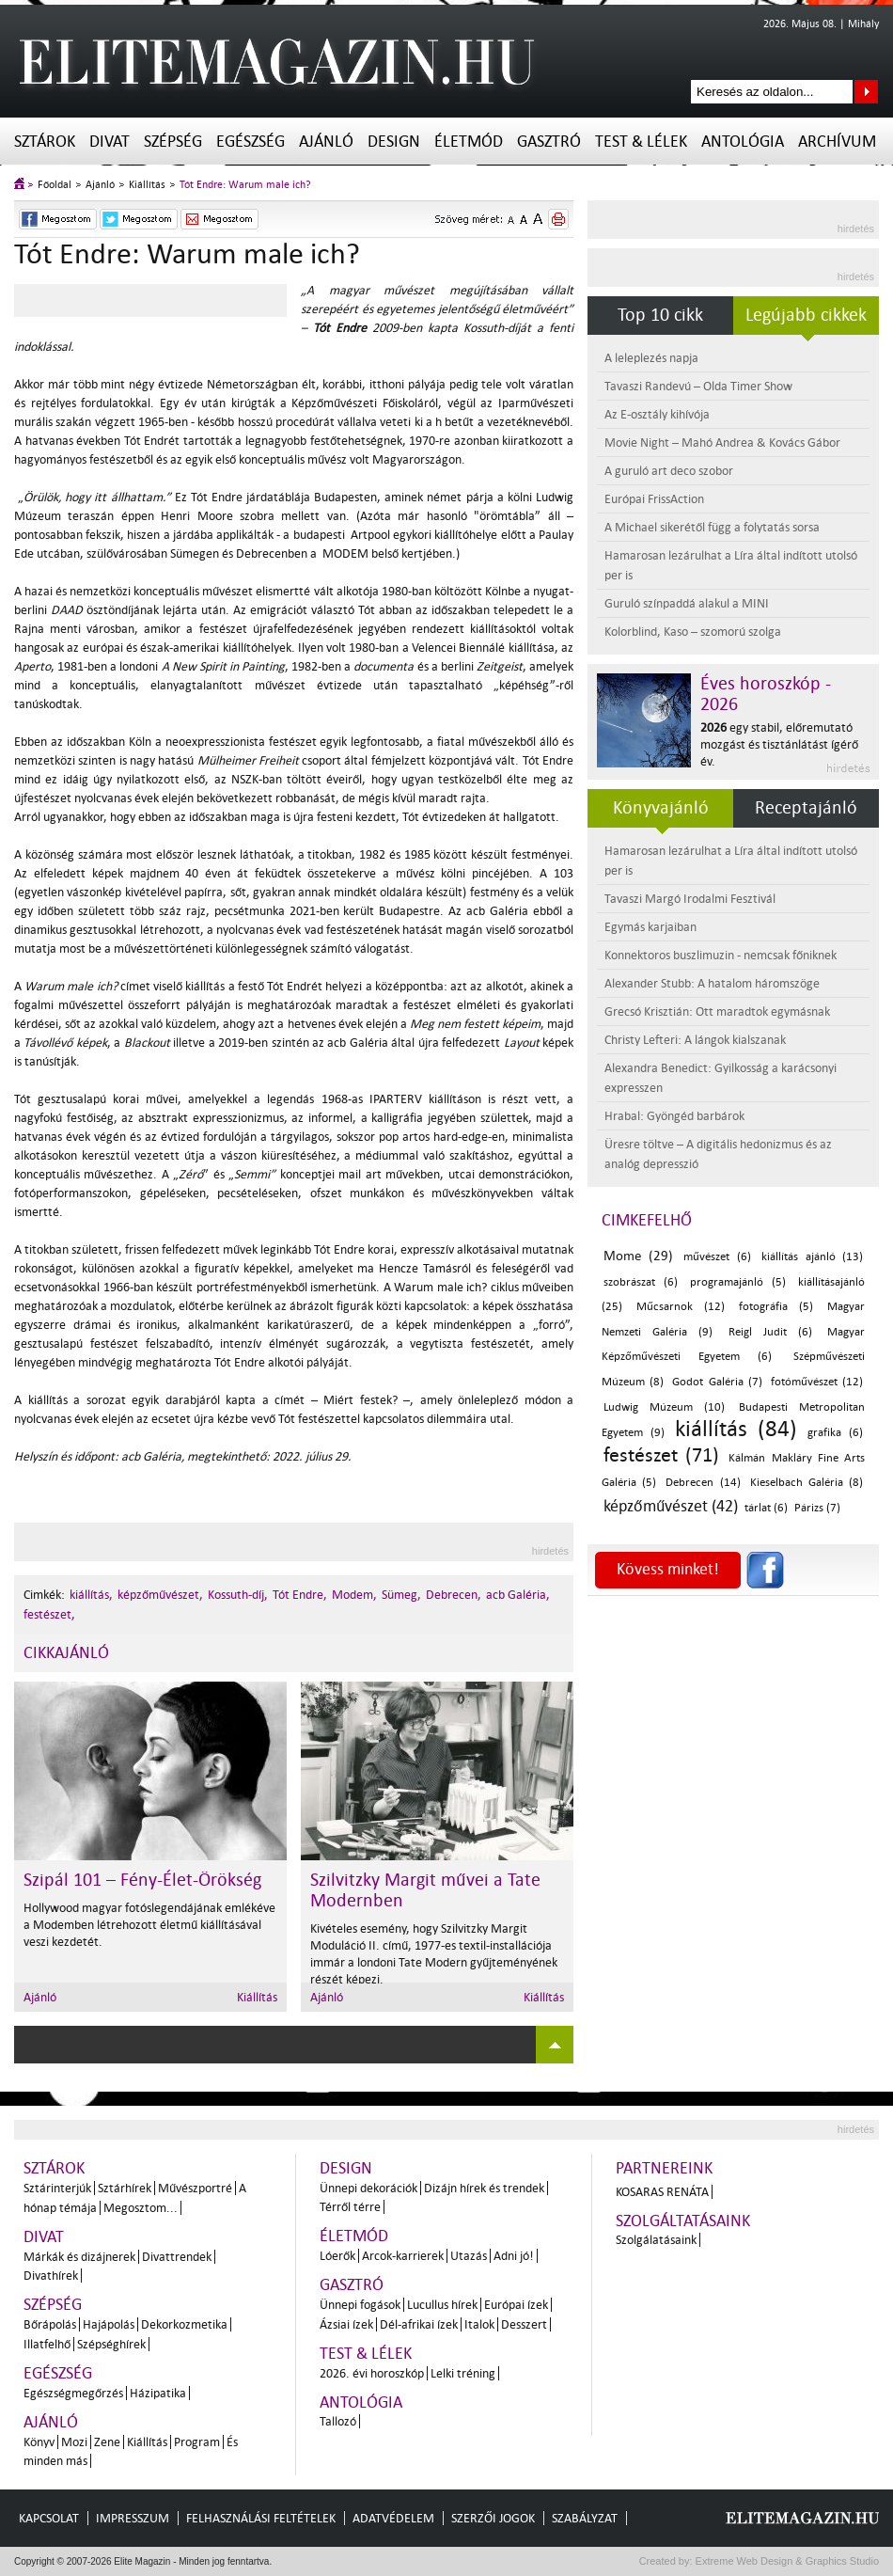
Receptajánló (806, 808)
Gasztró (549, 141)
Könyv (39, 2442)
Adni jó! (514, 2256)
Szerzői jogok (493, 2518)
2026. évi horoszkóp (372, 2373)
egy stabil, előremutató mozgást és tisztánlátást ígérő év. (779, 744)
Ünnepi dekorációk (368, 2188)
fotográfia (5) (775, 1307)
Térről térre (350, 2207)
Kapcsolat (49, 2518)
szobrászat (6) (640, 1282)
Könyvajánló (661, 808)
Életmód (468, 141)
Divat (109, 141)
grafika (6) (835, 1433)
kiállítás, (91, 1595)
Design (394, 141)
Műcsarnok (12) (680, 1307)
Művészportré (195, 2188)
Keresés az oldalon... (866, 91)
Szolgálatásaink (656, 2240)
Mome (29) (638, 1256)
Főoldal (54, 185)
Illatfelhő (47, 2344)
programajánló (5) (738, 1282)
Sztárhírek (124, 2188)
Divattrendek (177, 2257)
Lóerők (337, 2256)
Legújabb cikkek (806, 315)
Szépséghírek (111, 2344)
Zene (107, 2442)
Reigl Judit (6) (770, 1332)
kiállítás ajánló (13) (812, 1257)
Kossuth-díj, (238, 1595)
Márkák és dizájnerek (79, 2257)
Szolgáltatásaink (683, 2221)
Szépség (173, 141)
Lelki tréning (463, 2373)
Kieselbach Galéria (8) (806, 1483)
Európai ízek (516, 2305)
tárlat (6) (766, 1508)
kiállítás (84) (736, 1429)
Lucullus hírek (442, 2305)
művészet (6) (717, 1257)
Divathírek (51, 2275)
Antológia (742, 141)
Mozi (74, 2442)
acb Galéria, (518, 1595)
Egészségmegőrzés (73, 2393)
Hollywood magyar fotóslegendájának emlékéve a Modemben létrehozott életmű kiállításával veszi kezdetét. (149, 1925)
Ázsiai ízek (346, 2324)
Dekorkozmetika (184, 2324)
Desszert (524, 2324)
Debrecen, (453, 1595)
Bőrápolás (50, 2324)
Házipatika (158, 2393)
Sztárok (44, 141)
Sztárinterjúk (57, 2188)
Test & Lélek (641, 141)
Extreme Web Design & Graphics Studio (786, 2561)
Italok (479, 2324)
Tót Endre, (300, 1595)
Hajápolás (108, 2324)
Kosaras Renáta (662, 2192)
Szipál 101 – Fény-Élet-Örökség (142, 1880)
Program (197, 2442)
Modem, (354, 1595)
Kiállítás (147, 185)
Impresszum (132, 2518)
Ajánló (326, 141)
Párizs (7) (817, 1508)
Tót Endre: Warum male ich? (245, 185)
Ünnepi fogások (360, 2305)
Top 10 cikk (660, 315)
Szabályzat (585, 2518)
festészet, (49, 1614)
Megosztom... (140, 2208)
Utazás (468, 2256)
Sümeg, (401, 1595)
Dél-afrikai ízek (419, 2324)
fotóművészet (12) (817, 1382)
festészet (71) (661, 1455)
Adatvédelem (393, 2518)
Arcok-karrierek (403, 2256)
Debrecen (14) (703, 1483)
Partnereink (664, 2168)
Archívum (837, 141)
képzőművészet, (160, 1595)
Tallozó (338, 2421)
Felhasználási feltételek (261, 2518)
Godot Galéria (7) (716, 1382)
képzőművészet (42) (670, 1506)
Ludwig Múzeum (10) (664, 1407)
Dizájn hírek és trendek (484, 2188)
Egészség (250, 141)
